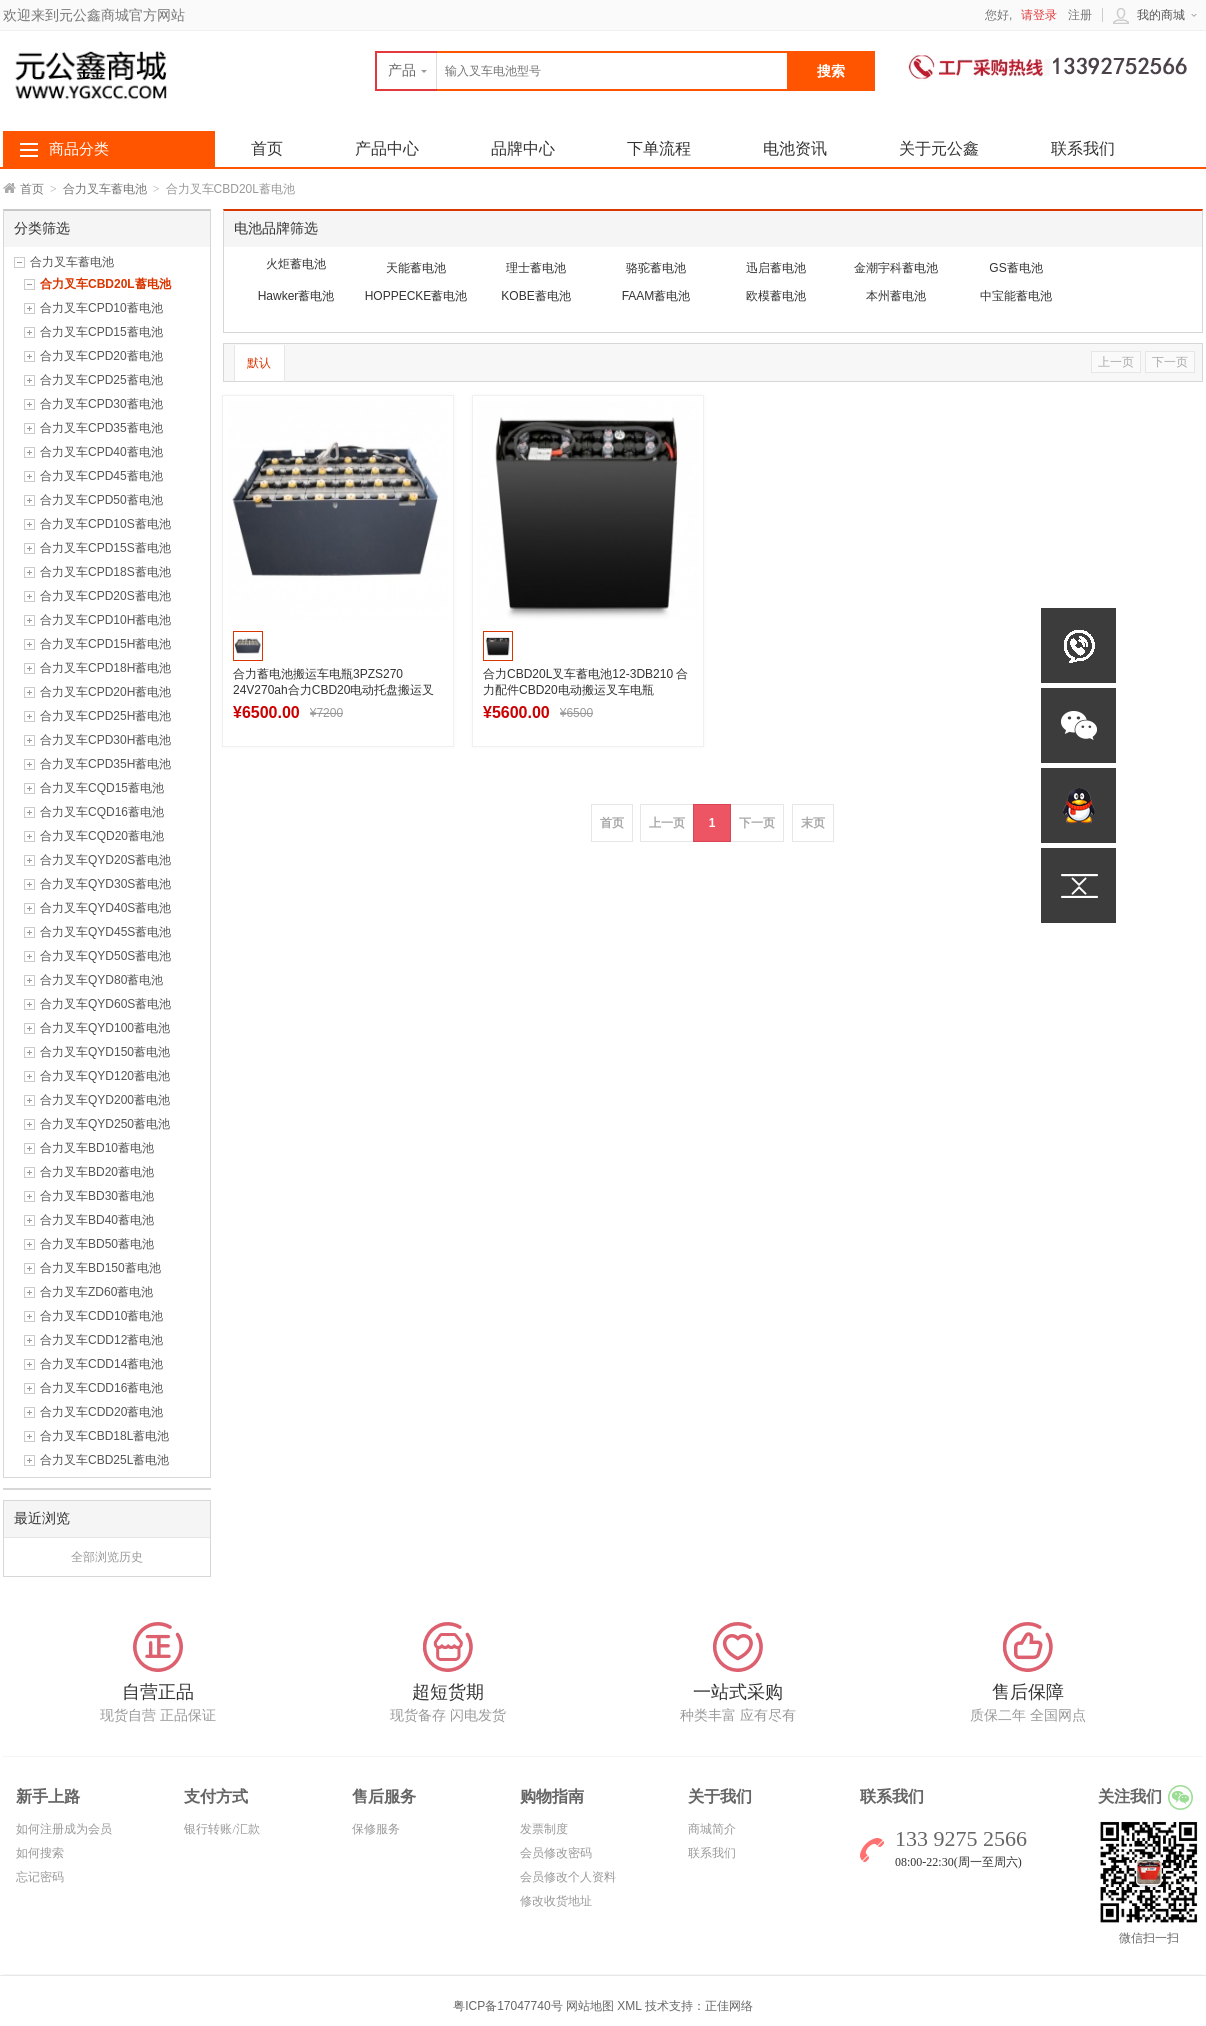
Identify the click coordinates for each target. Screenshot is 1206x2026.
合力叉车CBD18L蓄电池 (104, 1436)
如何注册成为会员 (64, 1829)
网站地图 (590, 2006)
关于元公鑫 (939, 148)
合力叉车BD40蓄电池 (97, 1220)
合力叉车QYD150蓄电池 (105, 1052)
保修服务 (376, 1829)
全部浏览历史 (107, 1557)
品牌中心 (523, 148)
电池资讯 (795, 148)
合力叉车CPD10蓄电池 (101, 308)
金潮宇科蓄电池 (896, 268)
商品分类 (79, 149)
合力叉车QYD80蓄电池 (101, 980)
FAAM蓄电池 (656, 296)
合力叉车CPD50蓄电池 (101, 500)
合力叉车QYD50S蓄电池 (105, 956)
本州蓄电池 (896, 296)
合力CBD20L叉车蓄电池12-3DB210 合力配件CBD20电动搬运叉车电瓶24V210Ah (585, 690)
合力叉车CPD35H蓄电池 (105, 764)
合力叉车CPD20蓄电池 (101, 356)
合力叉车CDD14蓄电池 (101, 1364)
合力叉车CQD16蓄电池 (102, 812)
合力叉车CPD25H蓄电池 (105, 716)
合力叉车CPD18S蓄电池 (105, 572)
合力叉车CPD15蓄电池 (101, 332)
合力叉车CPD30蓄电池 (101, 404)
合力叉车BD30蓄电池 (97, 1196)
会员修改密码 (556, 1853)
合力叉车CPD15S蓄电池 (105, 548)
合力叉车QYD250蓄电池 (105, 1124)
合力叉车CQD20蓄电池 (102, 836)
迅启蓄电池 (776, 268)
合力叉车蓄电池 (105, 189)
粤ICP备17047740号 (509, 2006)
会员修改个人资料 (568, 1877)
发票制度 (544, 1829)
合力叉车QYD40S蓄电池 (105, 908)
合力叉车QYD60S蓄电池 (105, 1004)
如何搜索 (40, 1853)
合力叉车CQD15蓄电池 (102, 788)
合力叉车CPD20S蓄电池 (105, 596)
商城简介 (712, 1829)
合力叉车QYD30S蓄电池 (105, 884)
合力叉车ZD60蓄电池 (96, 1292)
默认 (259, 363)
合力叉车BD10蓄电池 (97, 1148)
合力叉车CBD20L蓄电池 (105, 284)
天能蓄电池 (416, 268)
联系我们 (1083, 148)
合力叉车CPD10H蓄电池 (105, 620)
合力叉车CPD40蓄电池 (101, 452)
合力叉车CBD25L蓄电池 (104, 1460)
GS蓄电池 (1015, 268)
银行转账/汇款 (221, 1829)
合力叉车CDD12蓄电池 (101, 1340)
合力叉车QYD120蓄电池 (105, 1076)
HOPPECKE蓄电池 (416, 296)
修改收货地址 (556, 1901)
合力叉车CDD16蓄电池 (101, 1388)
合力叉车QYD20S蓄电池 (105, 860)
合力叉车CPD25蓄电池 (101, 380)
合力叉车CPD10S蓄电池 (105, 524)
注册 (1080, 15)
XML (629, 2006)
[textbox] (582, 71)
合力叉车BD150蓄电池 (100, 1268)
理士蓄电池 (536, 268)
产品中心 (387, 148)
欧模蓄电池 (776, 296)
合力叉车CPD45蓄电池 (101, 476)
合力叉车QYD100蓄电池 (105, 1028)
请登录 (1039, 15)
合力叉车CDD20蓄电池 (101, 1412)
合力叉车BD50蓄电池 (97, 1244)
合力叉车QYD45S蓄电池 (105, 932)
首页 (32, 189)
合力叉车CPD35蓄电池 (101, 428)
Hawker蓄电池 (296, 296)
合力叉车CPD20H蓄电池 (105, 692)
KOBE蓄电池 (535, 296)
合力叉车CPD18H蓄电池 (105, 668)
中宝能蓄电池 (1016, 296)
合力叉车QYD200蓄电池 (105, 1100)
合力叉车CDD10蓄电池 (101, 1316)
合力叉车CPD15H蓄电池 (105, 644)
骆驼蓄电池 (656, 268)
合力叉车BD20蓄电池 (97, 1172)
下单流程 (659, 148)
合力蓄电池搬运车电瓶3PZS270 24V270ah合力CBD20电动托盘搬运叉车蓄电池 (333, 690)
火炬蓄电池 (296, 264)
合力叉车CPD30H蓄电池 (105, 740)
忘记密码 (40, 1877)
